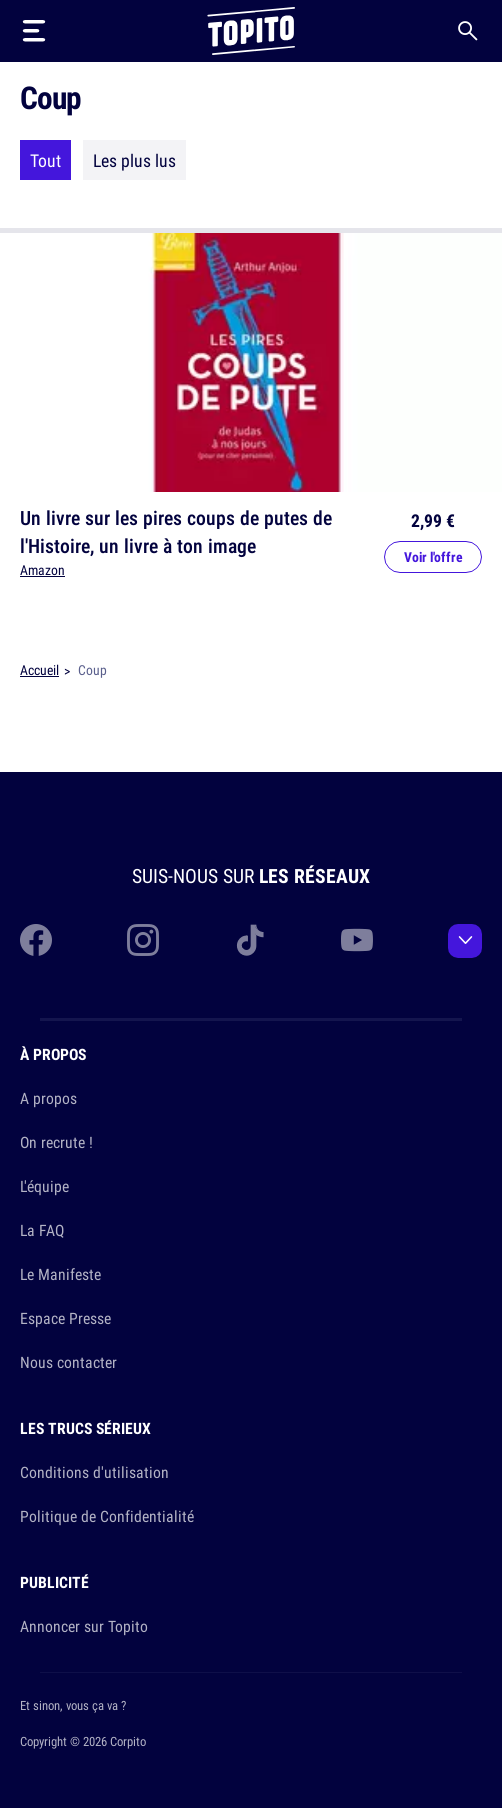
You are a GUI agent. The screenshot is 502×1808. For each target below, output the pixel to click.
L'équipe (44, 1186)
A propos (48, 1098)
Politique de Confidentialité (107, 1516)
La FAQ (42, 1230)
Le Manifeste (60, 1274)
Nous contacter (68, 1362)
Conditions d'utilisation (94, 1472)
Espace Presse (65, 1318)
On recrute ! (56, 1142)
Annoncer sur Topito (84, 1626)
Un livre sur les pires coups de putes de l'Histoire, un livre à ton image (176, 531)
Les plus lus (134, 160)
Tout (45, 160)
